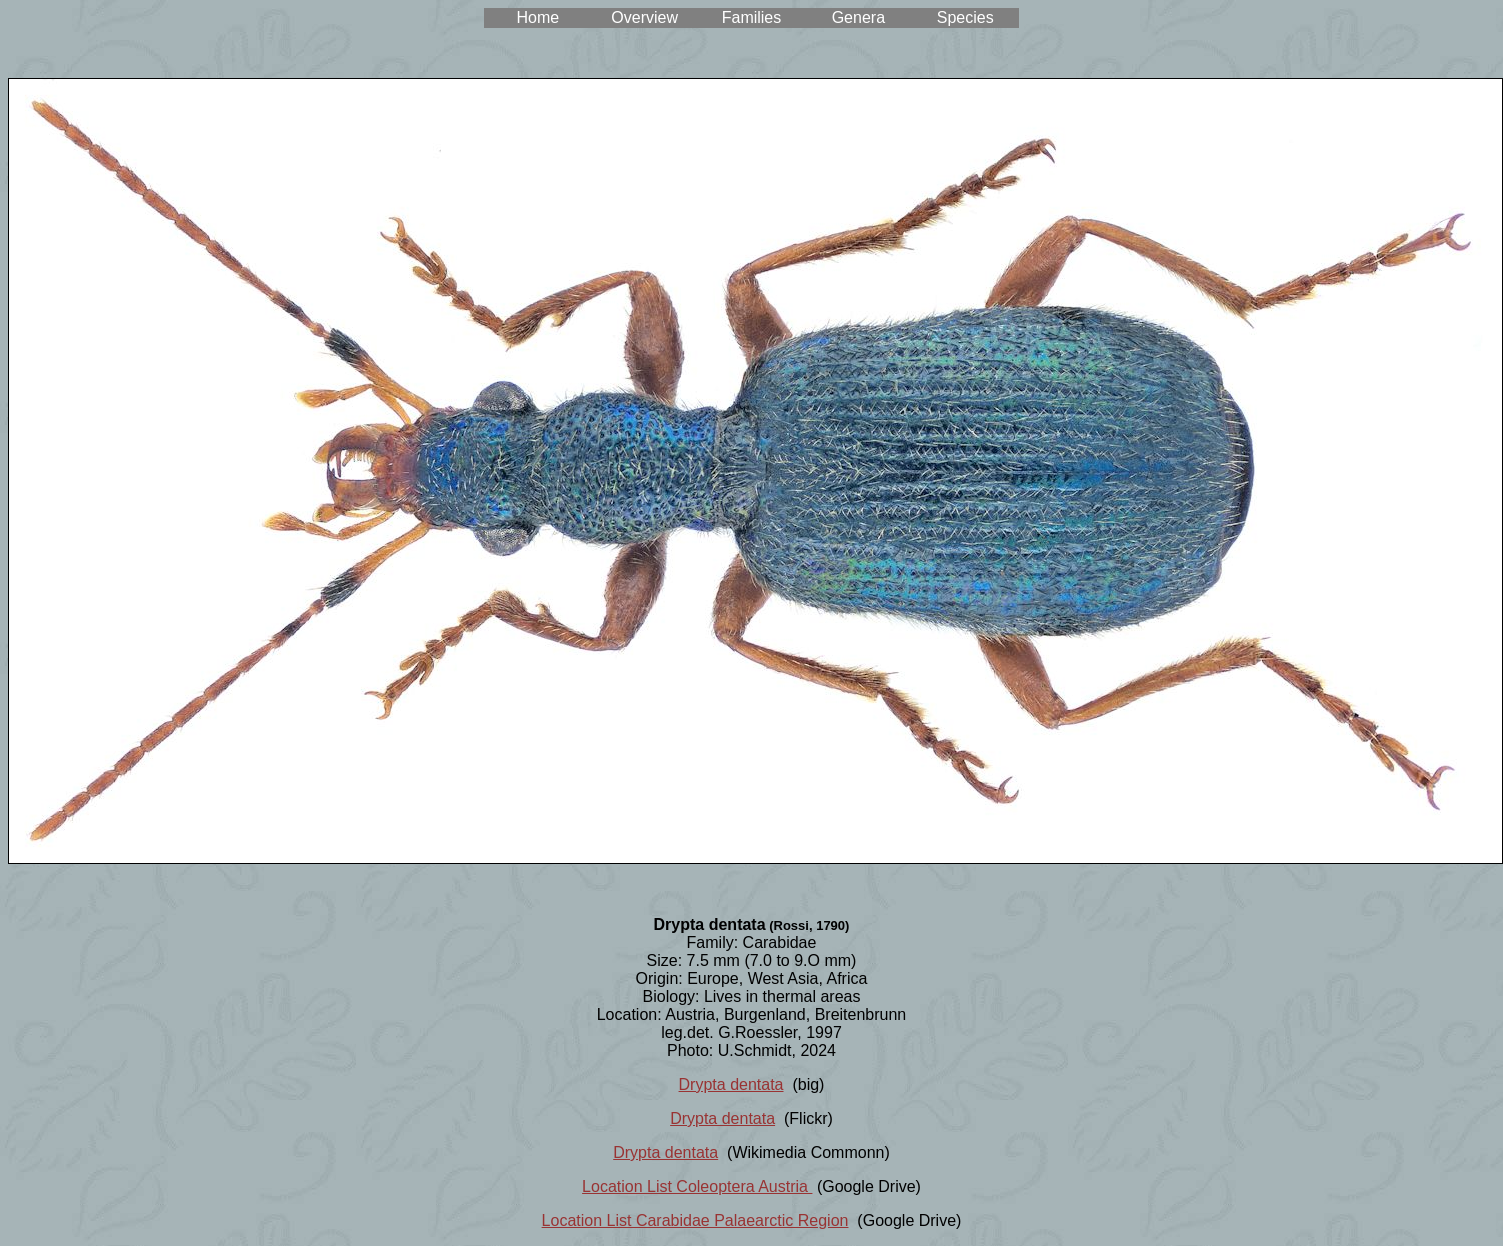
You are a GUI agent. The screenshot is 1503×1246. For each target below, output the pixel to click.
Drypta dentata (731, 1084)
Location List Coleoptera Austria (697, 1186)
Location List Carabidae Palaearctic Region (695, 1220)
